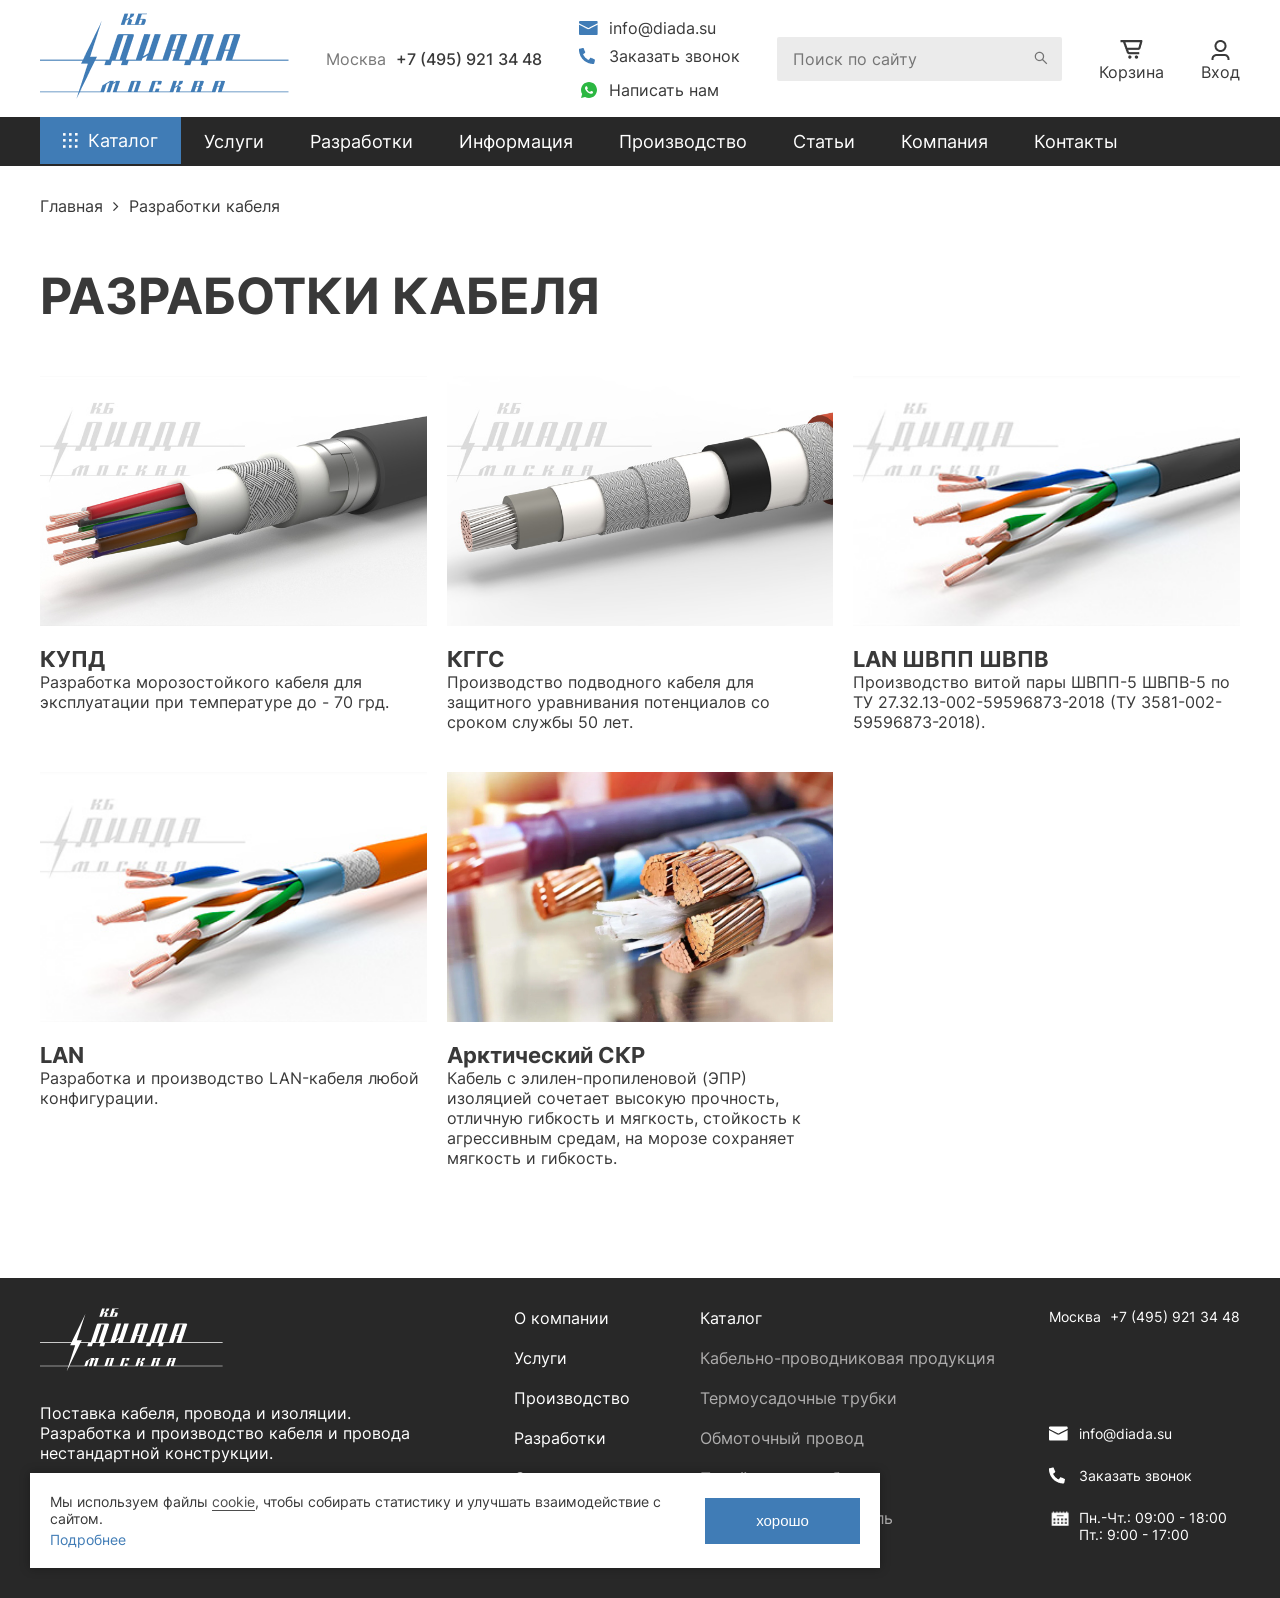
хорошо (782, 1520)
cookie (233, 1501)
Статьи (824, 141)
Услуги (540, 1358)
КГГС (476, 659)
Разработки (560, 1438)
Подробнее (88, 1539)
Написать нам (664, 90)
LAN (62, 1055)
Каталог (731, 1318)
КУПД (72, 659)
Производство (683, 141)
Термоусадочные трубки (798, 1398)
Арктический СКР (546, 1055)
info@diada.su (662, 28)
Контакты (1076, 141)
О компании (561, 1318)
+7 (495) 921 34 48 (469, 59)
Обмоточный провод (782, 1438)
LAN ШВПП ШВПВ (951, 659)
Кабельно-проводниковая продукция (847, 1358)
